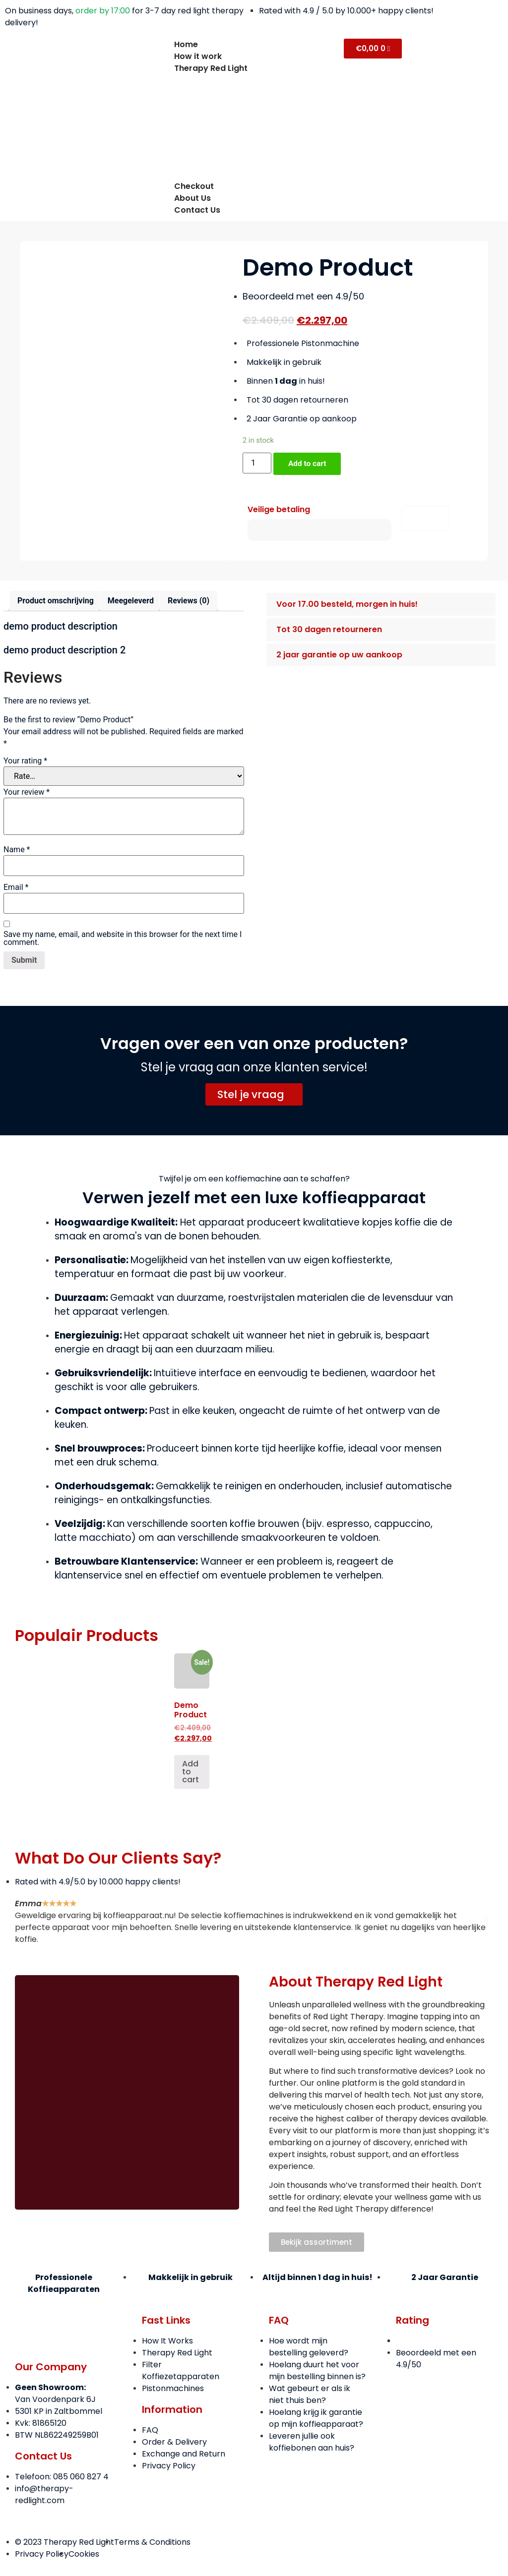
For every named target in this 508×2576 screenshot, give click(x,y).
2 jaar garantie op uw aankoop (339, 655)
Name (16, 850)
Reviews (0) (188, 601)
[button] (381, 605)
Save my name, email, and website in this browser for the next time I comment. (122, 939)
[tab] (55, 601)
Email (15, 888)
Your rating (25, 761)
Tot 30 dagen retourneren (329, 630)
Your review (26, 793)
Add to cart (309, 464)
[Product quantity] (257, 463)
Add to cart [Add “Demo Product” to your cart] (190, 1772)
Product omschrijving (55, 601)
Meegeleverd (131, 601)
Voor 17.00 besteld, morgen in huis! (347, 605)
